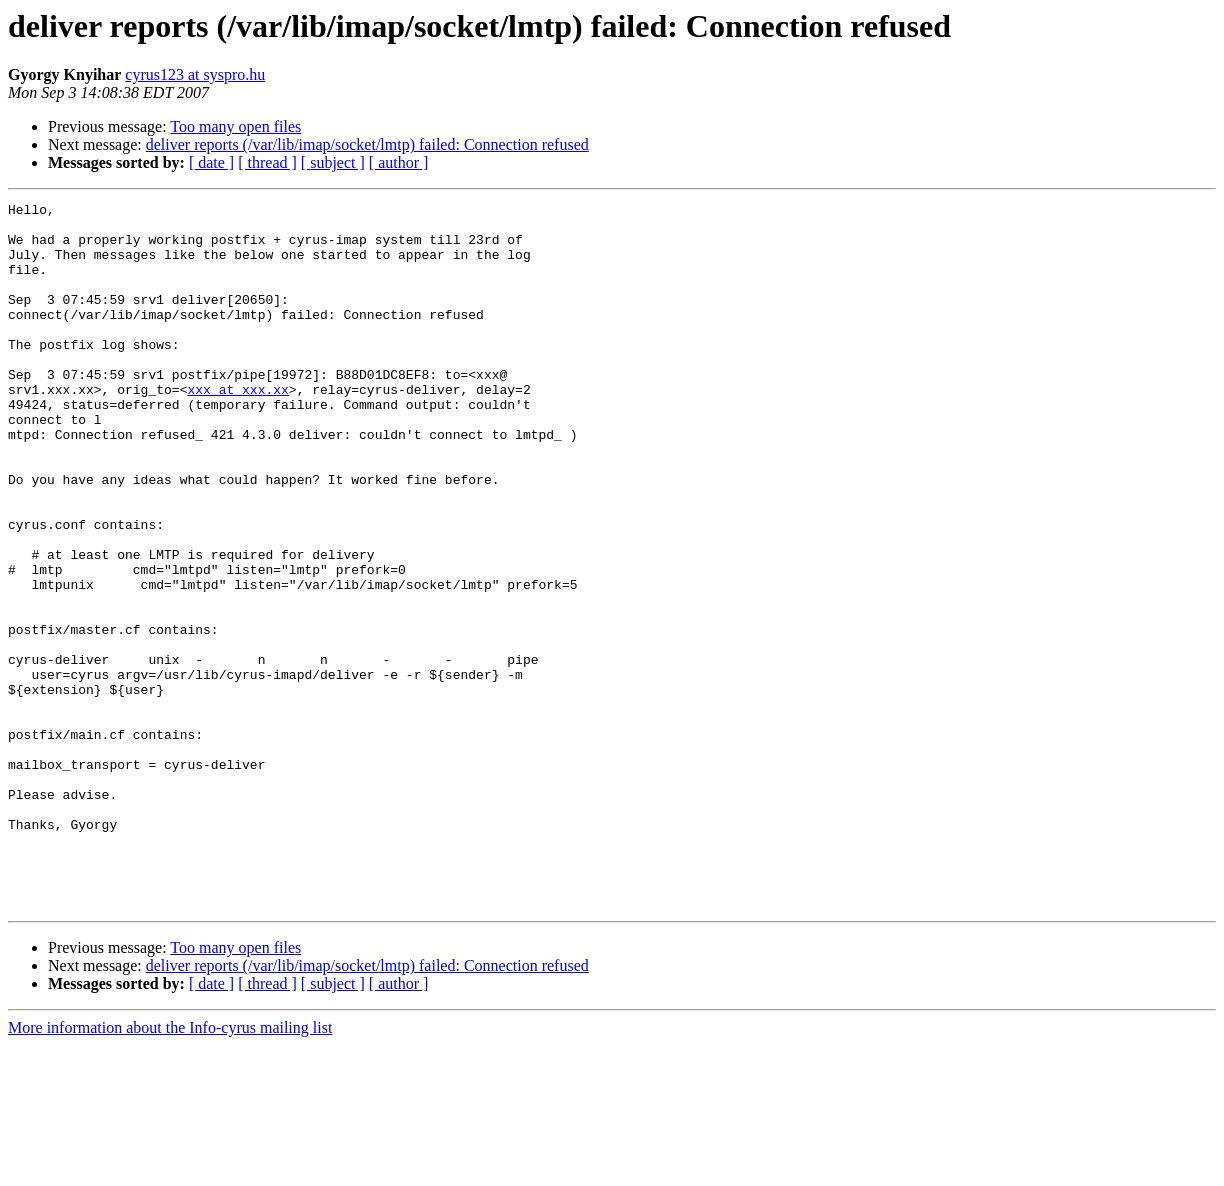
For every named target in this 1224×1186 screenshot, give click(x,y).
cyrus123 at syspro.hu (195, 74)
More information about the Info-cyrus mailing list (170, 1168)
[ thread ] (267, 162)
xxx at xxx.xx (237, 428)
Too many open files (235, 126)
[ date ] (211, 162)
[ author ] (399, 162)
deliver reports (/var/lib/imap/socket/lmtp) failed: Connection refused (367, 144)
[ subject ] (333, 162)
